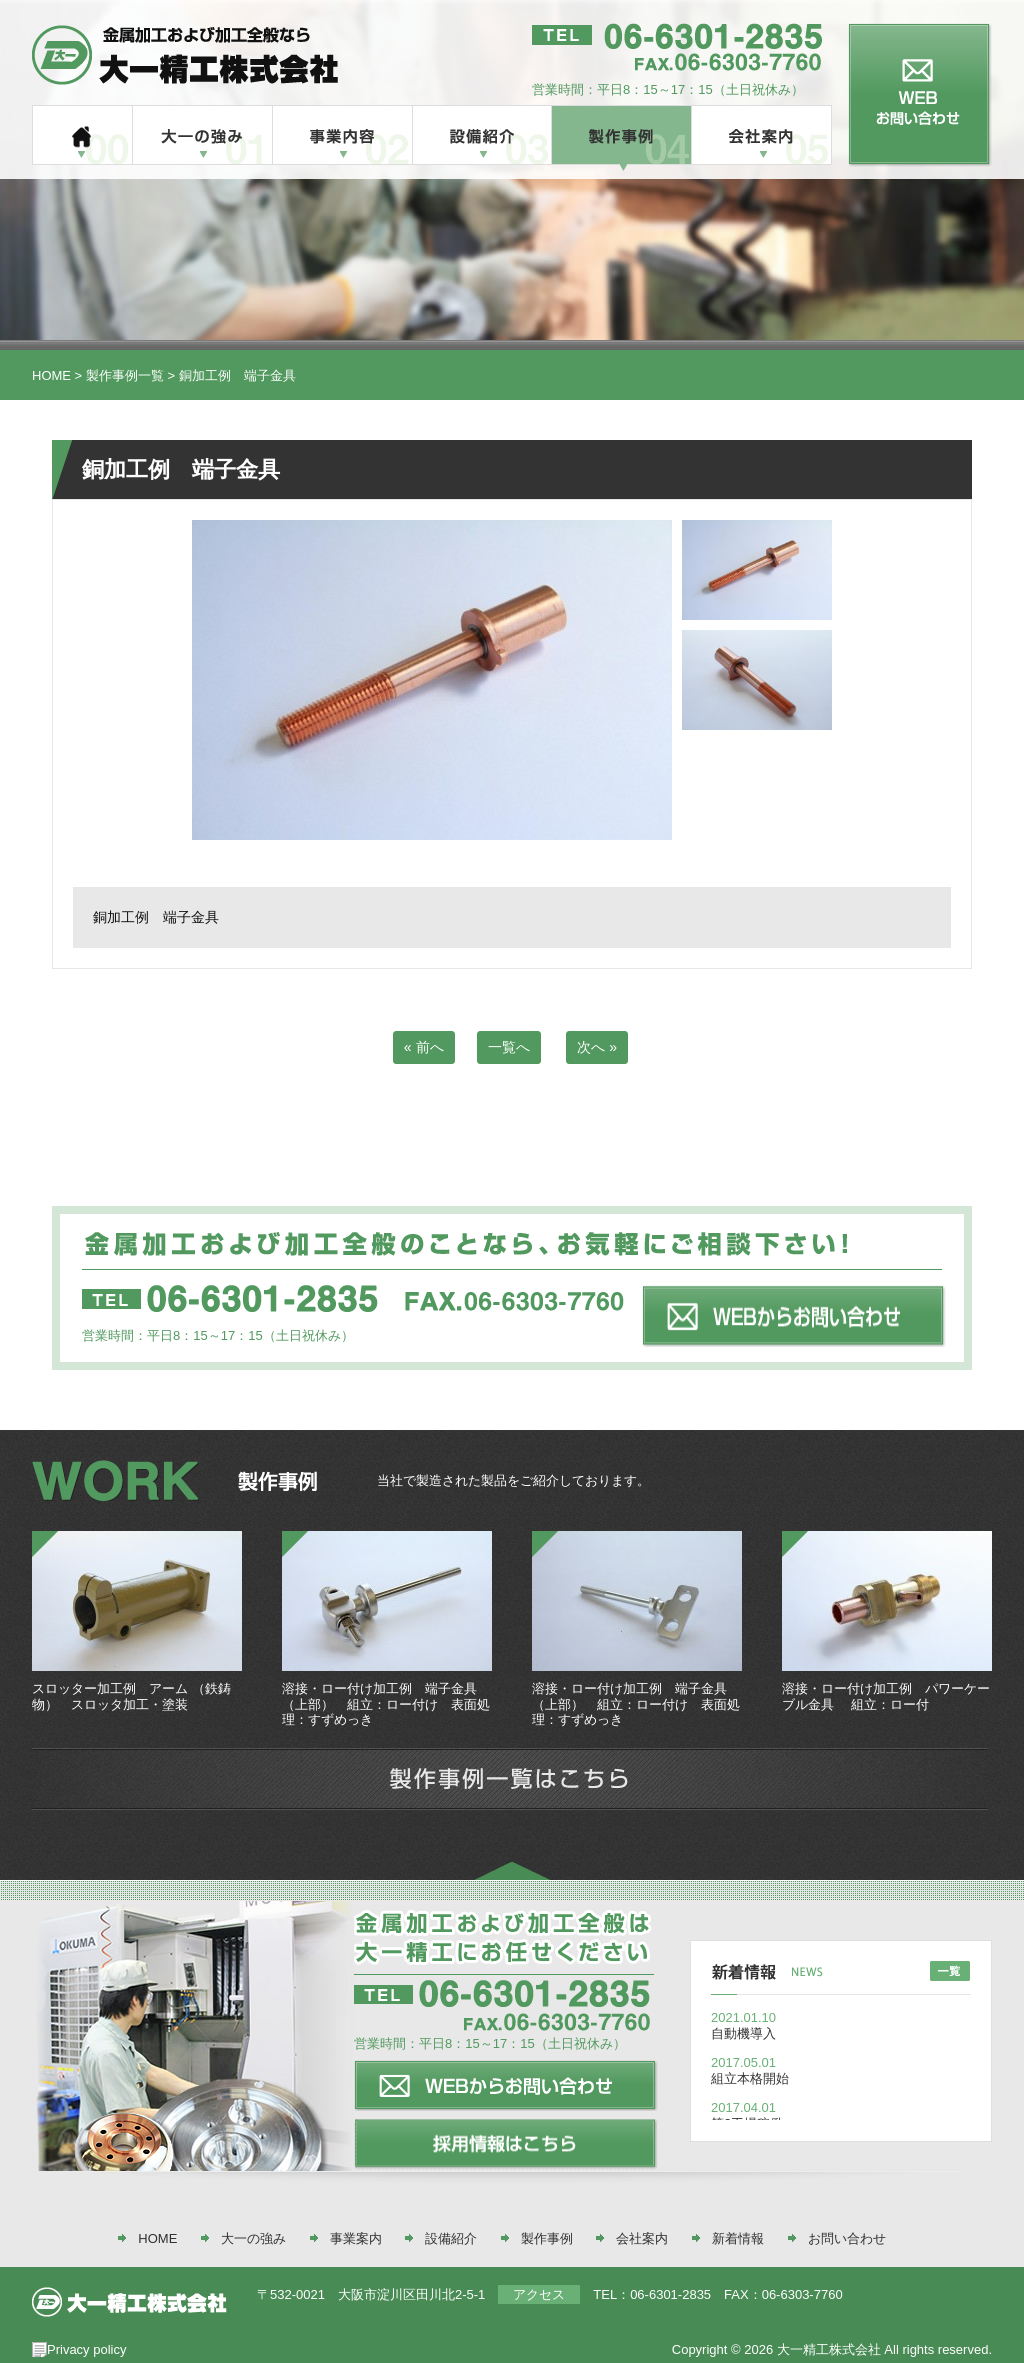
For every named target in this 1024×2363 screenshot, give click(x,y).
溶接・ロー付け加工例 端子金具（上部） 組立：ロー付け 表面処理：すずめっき (386, 1704)
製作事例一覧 (125, 375)
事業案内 (356, 2238)
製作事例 (547, 2238)
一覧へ (509, 1047)
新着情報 (738, 2238)
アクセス (539, 2294)
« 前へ (424, 1047)
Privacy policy (86, 2349)
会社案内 (642, 2238)
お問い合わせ (847, 2238)
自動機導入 (743, 2033)
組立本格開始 (750, 2078)
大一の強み (253, 2238)
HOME (51, 375)
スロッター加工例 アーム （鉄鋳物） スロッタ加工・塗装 (131, 1696)
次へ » (597, 1047)
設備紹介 (451, 2238)
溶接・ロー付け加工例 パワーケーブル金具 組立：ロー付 (886, 1696)
